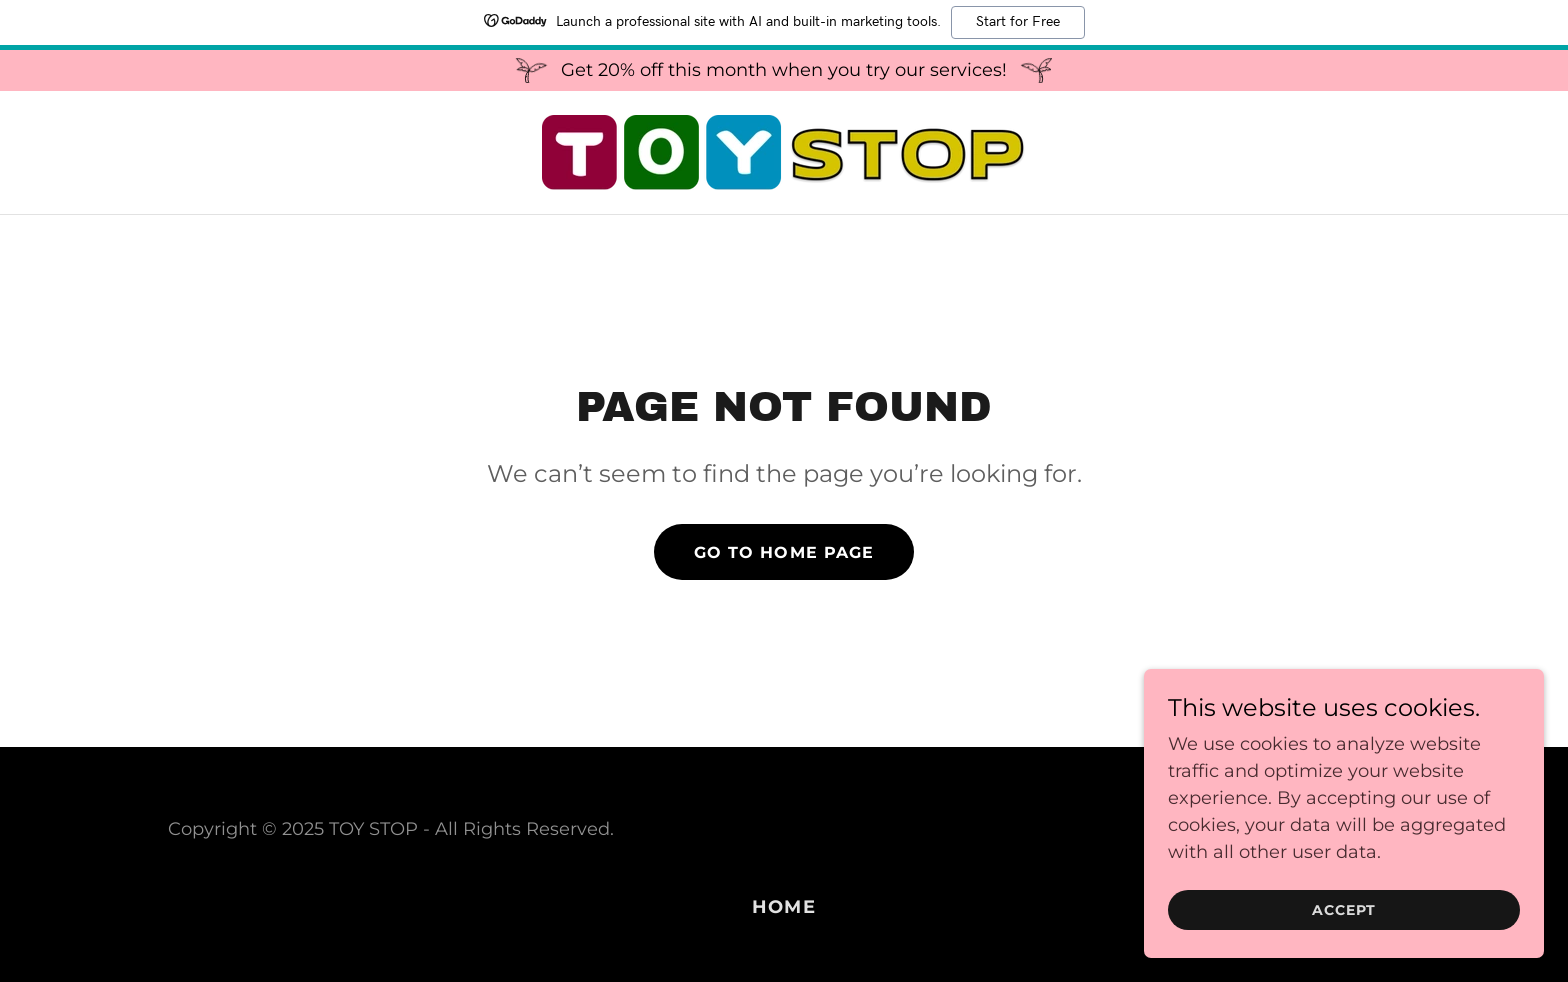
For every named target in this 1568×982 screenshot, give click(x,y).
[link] (784, 151)
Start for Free (1018, 22)
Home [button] (784, 907)
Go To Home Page (783, 552)
